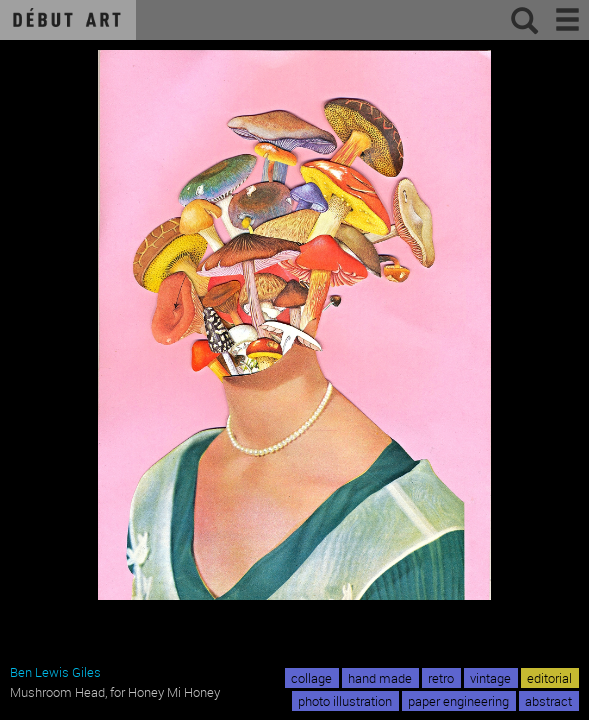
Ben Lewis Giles (55, 672)
